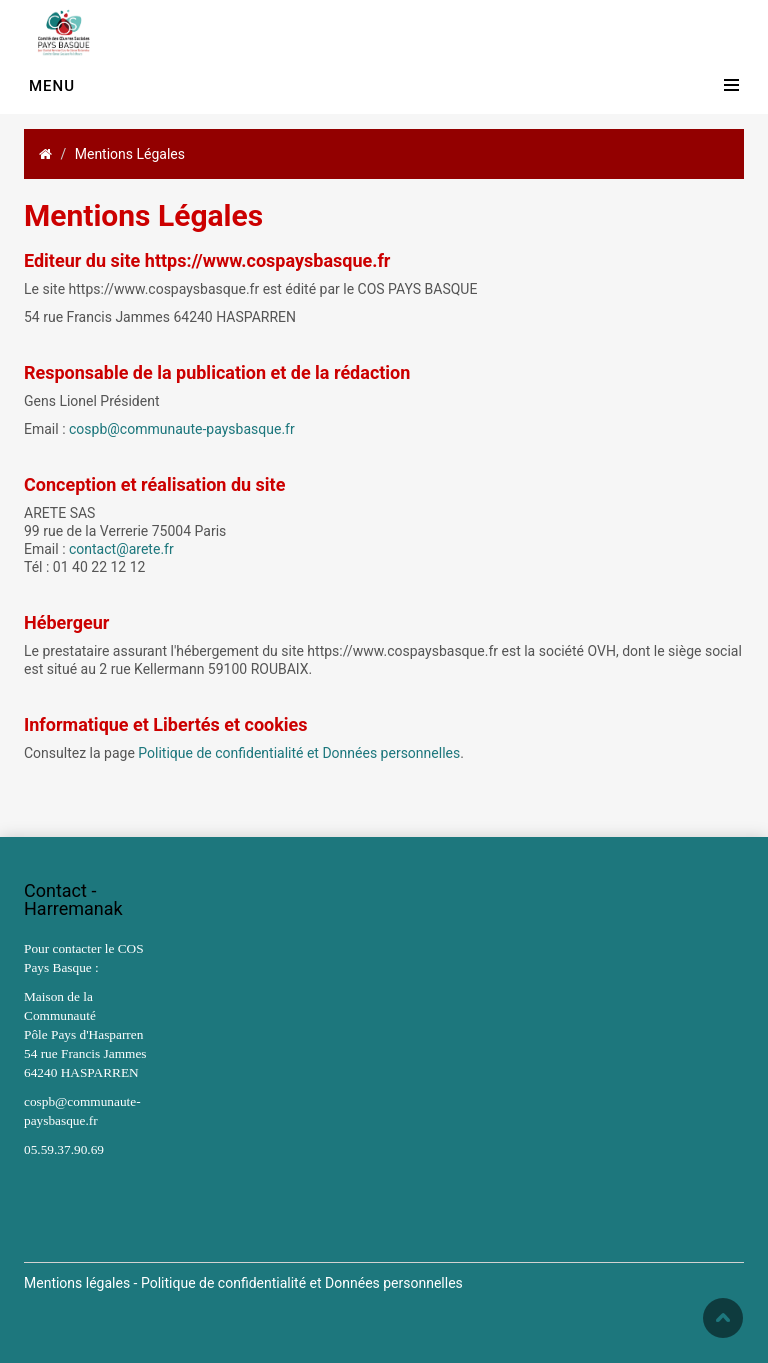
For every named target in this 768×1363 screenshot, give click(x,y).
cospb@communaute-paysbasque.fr (182, 429)
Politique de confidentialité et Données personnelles (299, 753)
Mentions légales (77, 1283)
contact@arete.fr (121, 549)
